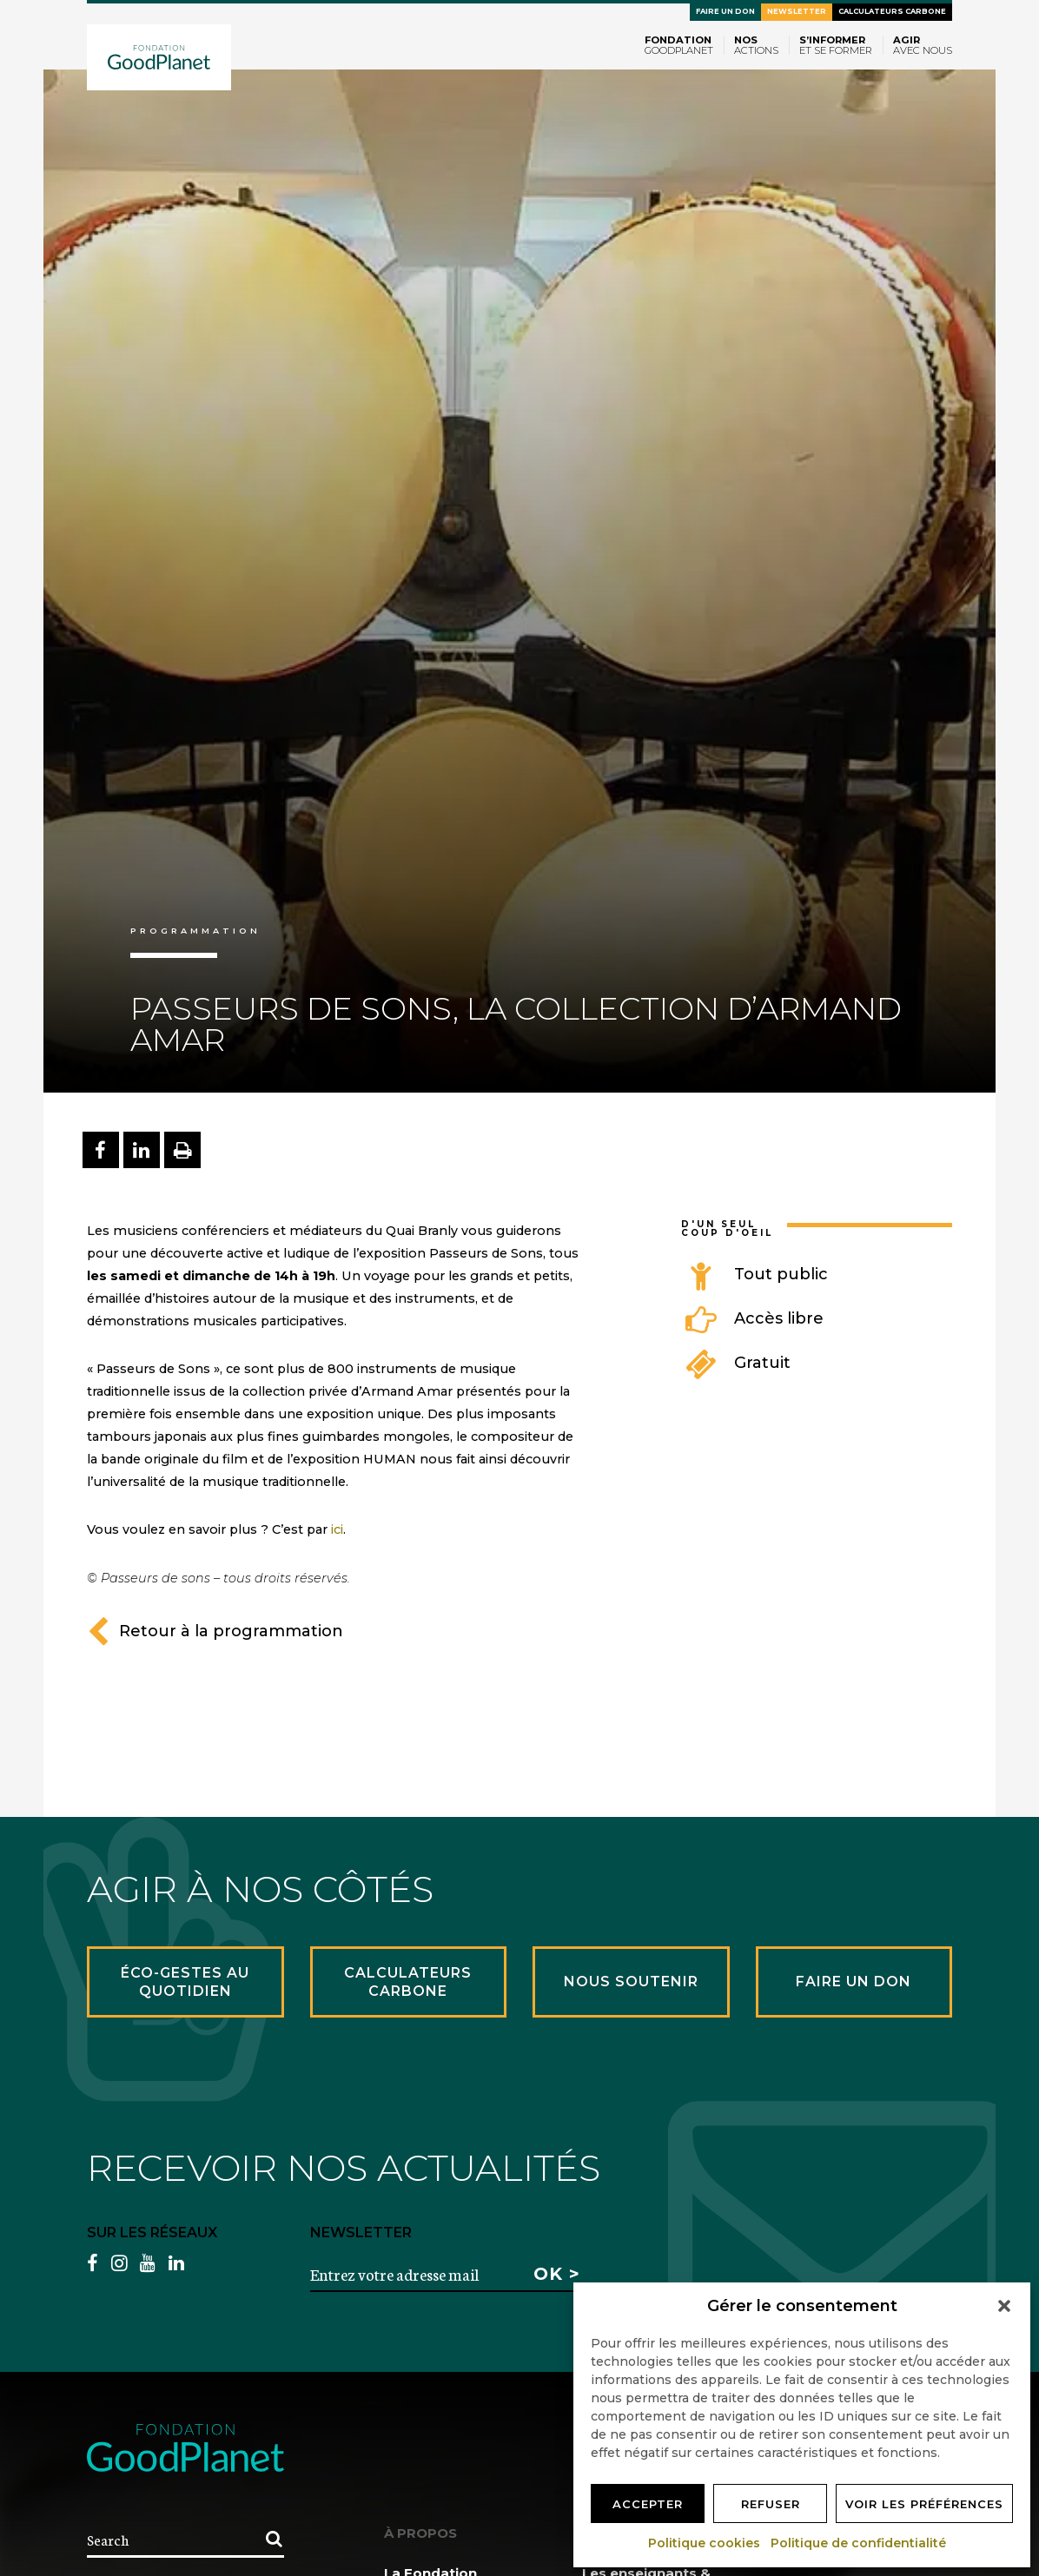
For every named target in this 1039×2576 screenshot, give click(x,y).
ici (337, 1529)
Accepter (647, 2504)
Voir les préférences (924, 2504)
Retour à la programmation (215, 1631)
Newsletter (796, 11)
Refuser (770, 2504)
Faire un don (725, 11)
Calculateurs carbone (892, 11)
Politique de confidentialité (859, 2543)
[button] (1004, 2306)
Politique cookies (705, 2543)
